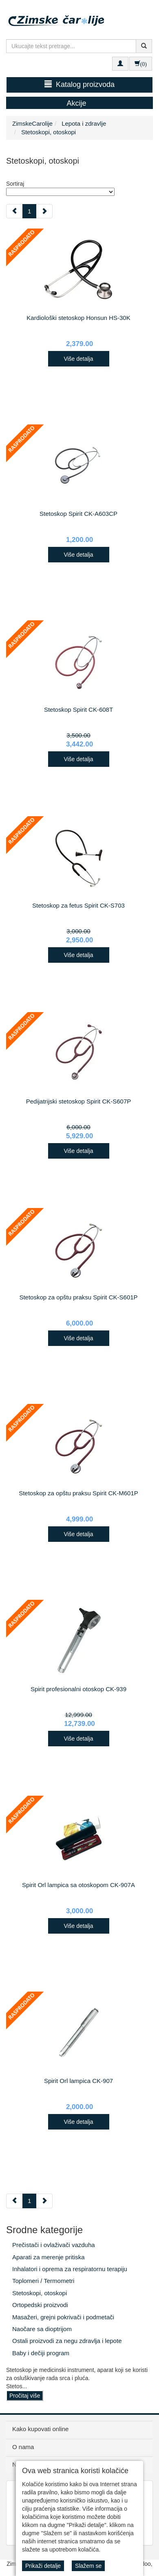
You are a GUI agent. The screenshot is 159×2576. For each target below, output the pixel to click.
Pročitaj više (24, 2395)
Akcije (76, 103)
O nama (23, 2446)
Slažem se (88, 2566)
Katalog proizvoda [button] (79, 84)
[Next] (44, 211)
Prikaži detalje (43, 2566)
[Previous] (14, 211)
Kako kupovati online (40, 2428)
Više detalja (78, 358)
